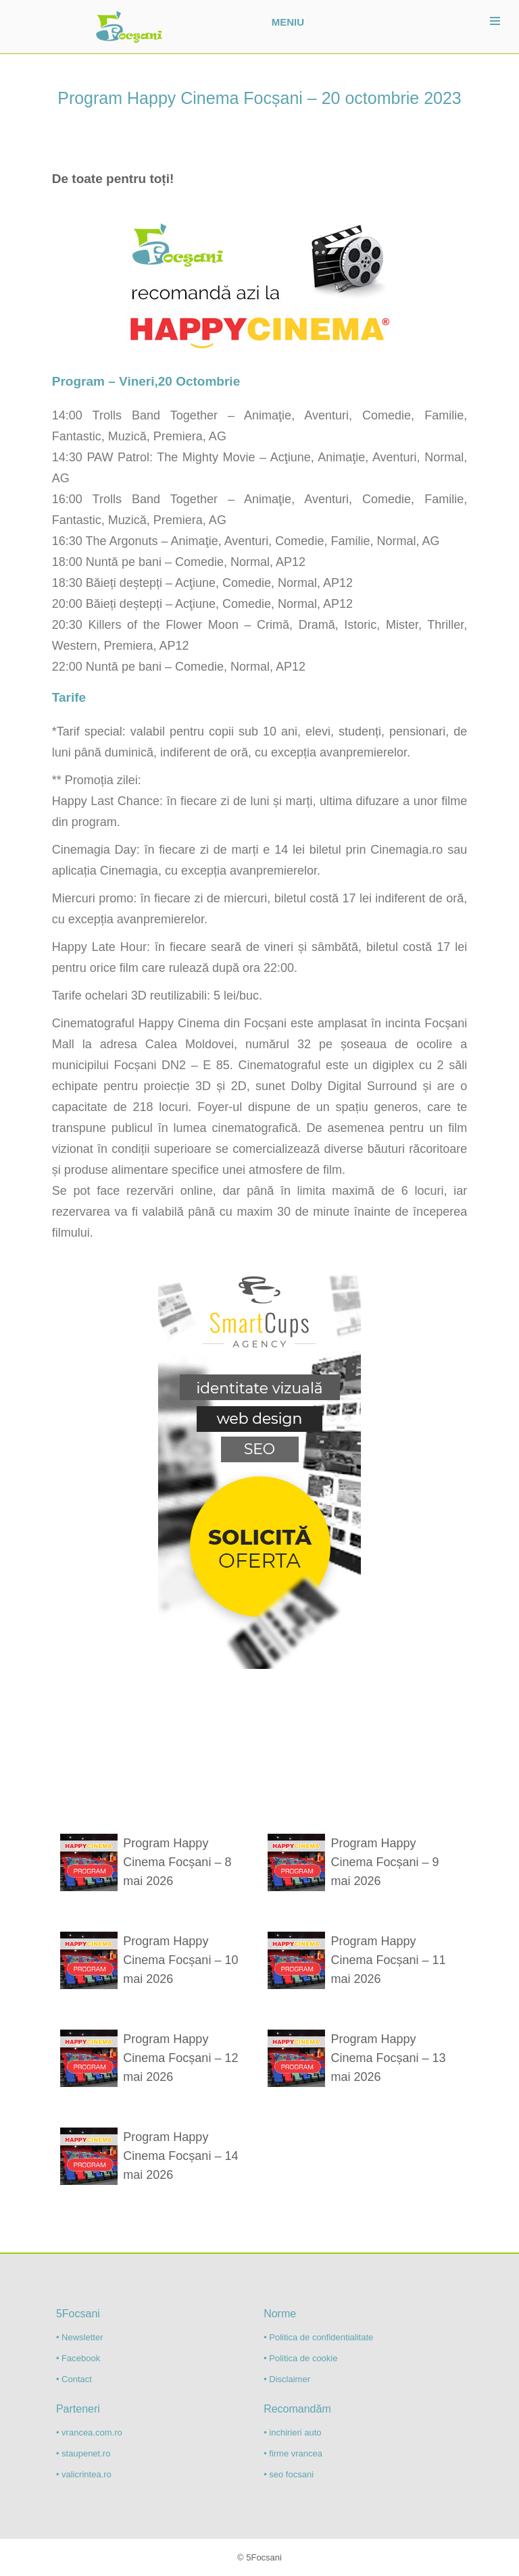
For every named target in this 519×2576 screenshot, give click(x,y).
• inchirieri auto (292, 2432)
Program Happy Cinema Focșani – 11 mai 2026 (388, 1960)
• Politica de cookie (300, 2358)
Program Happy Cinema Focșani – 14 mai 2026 (180, 2156)
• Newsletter (79, 2337)
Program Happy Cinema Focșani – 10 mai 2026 (180, 1960)
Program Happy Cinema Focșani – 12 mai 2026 (180, 2058)
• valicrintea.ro (84, 2474)
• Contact (74, 2379)
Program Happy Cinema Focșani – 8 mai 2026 (177, 1862)
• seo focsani (289, 2474)
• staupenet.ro (83, 2453)
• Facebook (78, 2358)
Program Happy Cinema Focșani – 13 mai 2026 (388, 2058)
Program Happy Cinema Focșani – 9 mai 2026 (385, 1862)
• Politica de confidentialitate (318, 2337)
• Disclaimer (287, 2379)
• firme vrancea (293, 2453)
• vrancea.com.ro (89, 2432)
